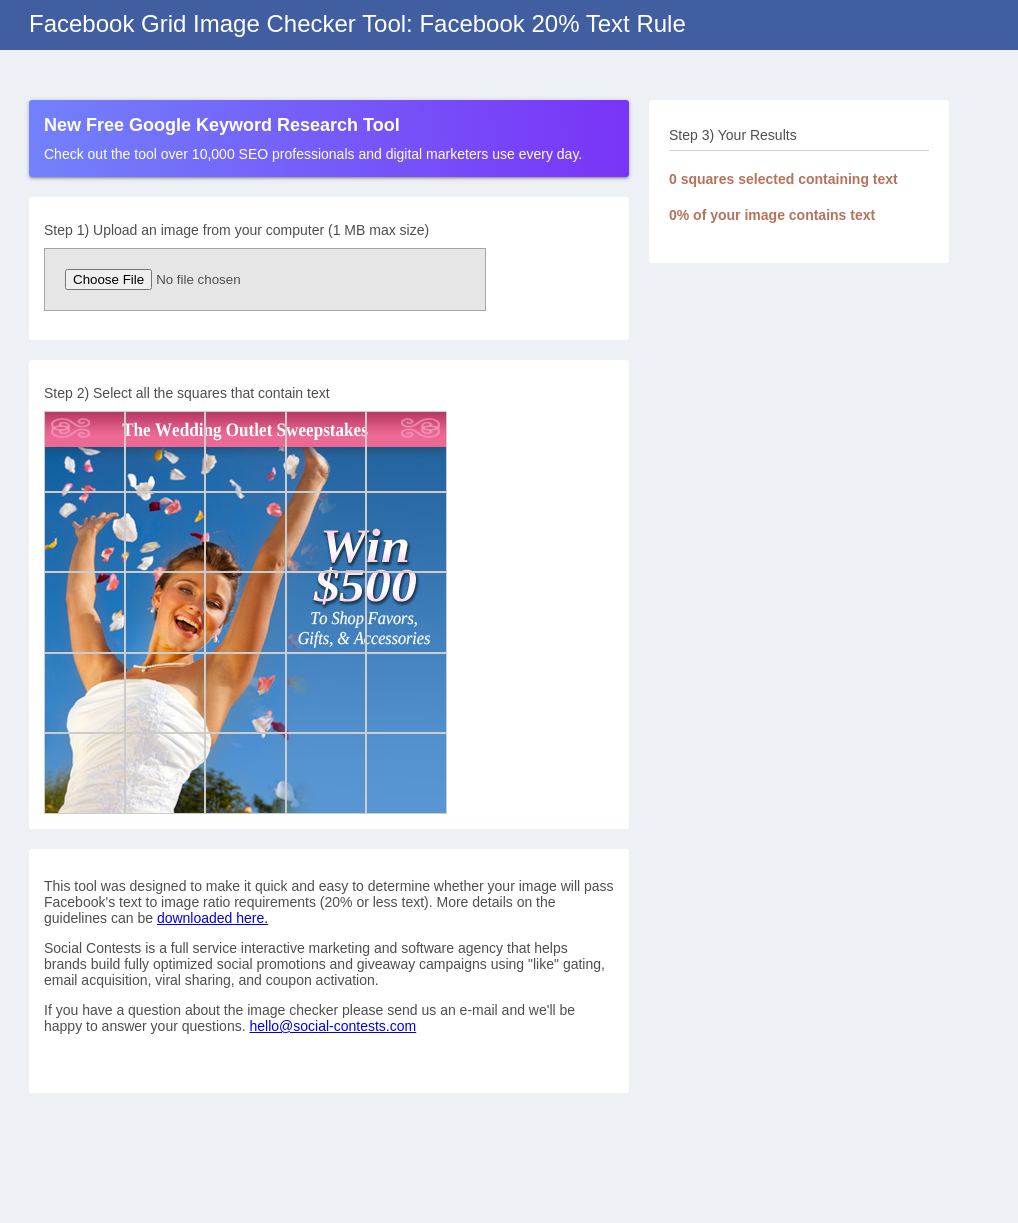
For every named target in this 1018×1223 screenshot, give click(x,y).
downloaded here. (212, 918)
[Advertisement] (799, 408)
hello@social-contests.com (332, 1026)
